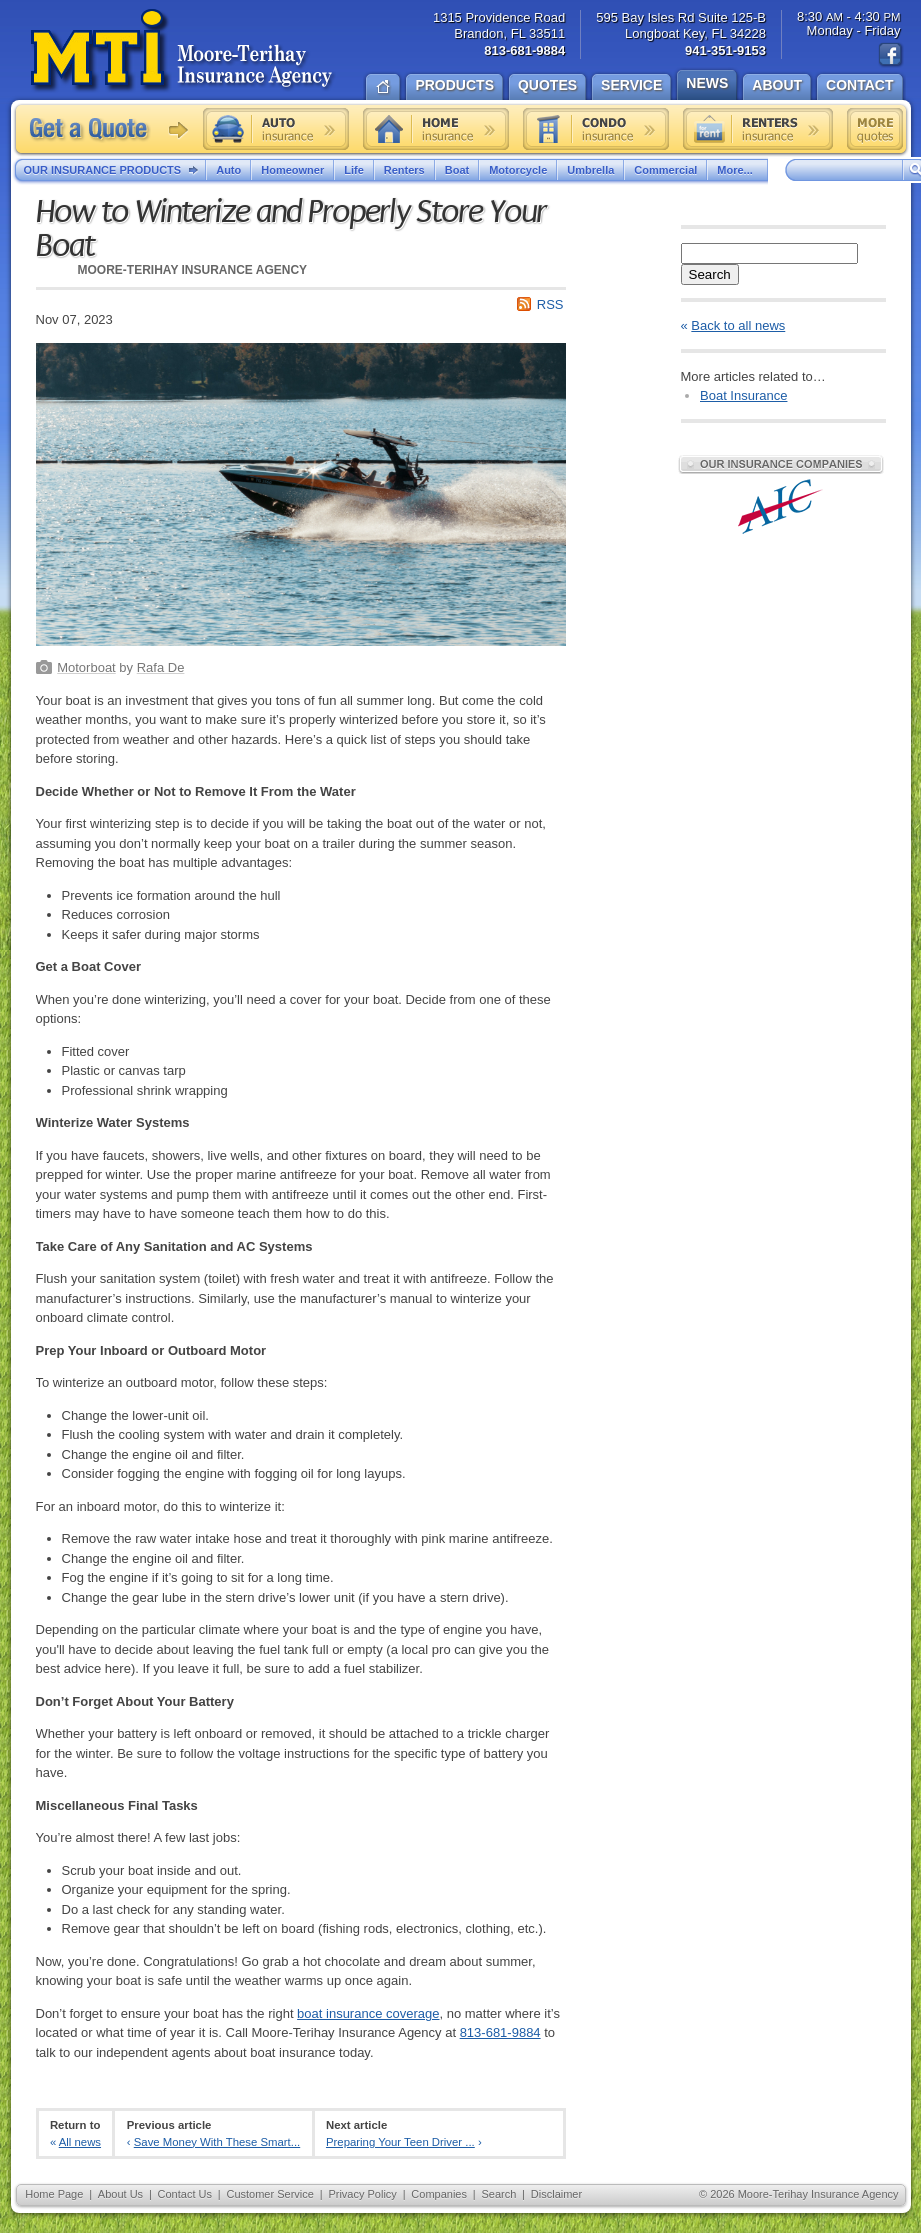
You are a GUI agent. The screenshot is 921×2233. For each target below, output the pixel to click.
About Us (120, 2194)
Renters (404, 170)
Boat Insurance (743, 395)
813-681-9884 (500, 2032)
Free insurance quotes (875, 129)
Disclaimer (556, 2194)
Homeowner (292, 170)
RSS (550, 304)
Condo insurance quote (596, 129)
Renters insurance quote (758, 129)
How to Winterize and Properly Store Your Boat (291, 229)
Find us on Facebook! (891, 55)
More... (737, 170)
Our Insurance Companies (781, 464)
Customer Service (269, 2194)
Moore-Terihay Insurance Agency (183, 51)
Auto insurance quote (276, 129)
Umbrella (590, 170)
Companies (439, 2194)
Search (710, 274)
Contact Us (185, 2194)
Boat (457, 170)
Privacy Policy (362, 2194)
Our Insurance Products (115, 171)
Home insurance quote (436, 129)
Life (354, 170)
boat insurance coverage (368, 2013)
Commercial (665, 170)
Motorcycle (518, 170)
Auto (228, 170)
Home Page (54, 2194)
